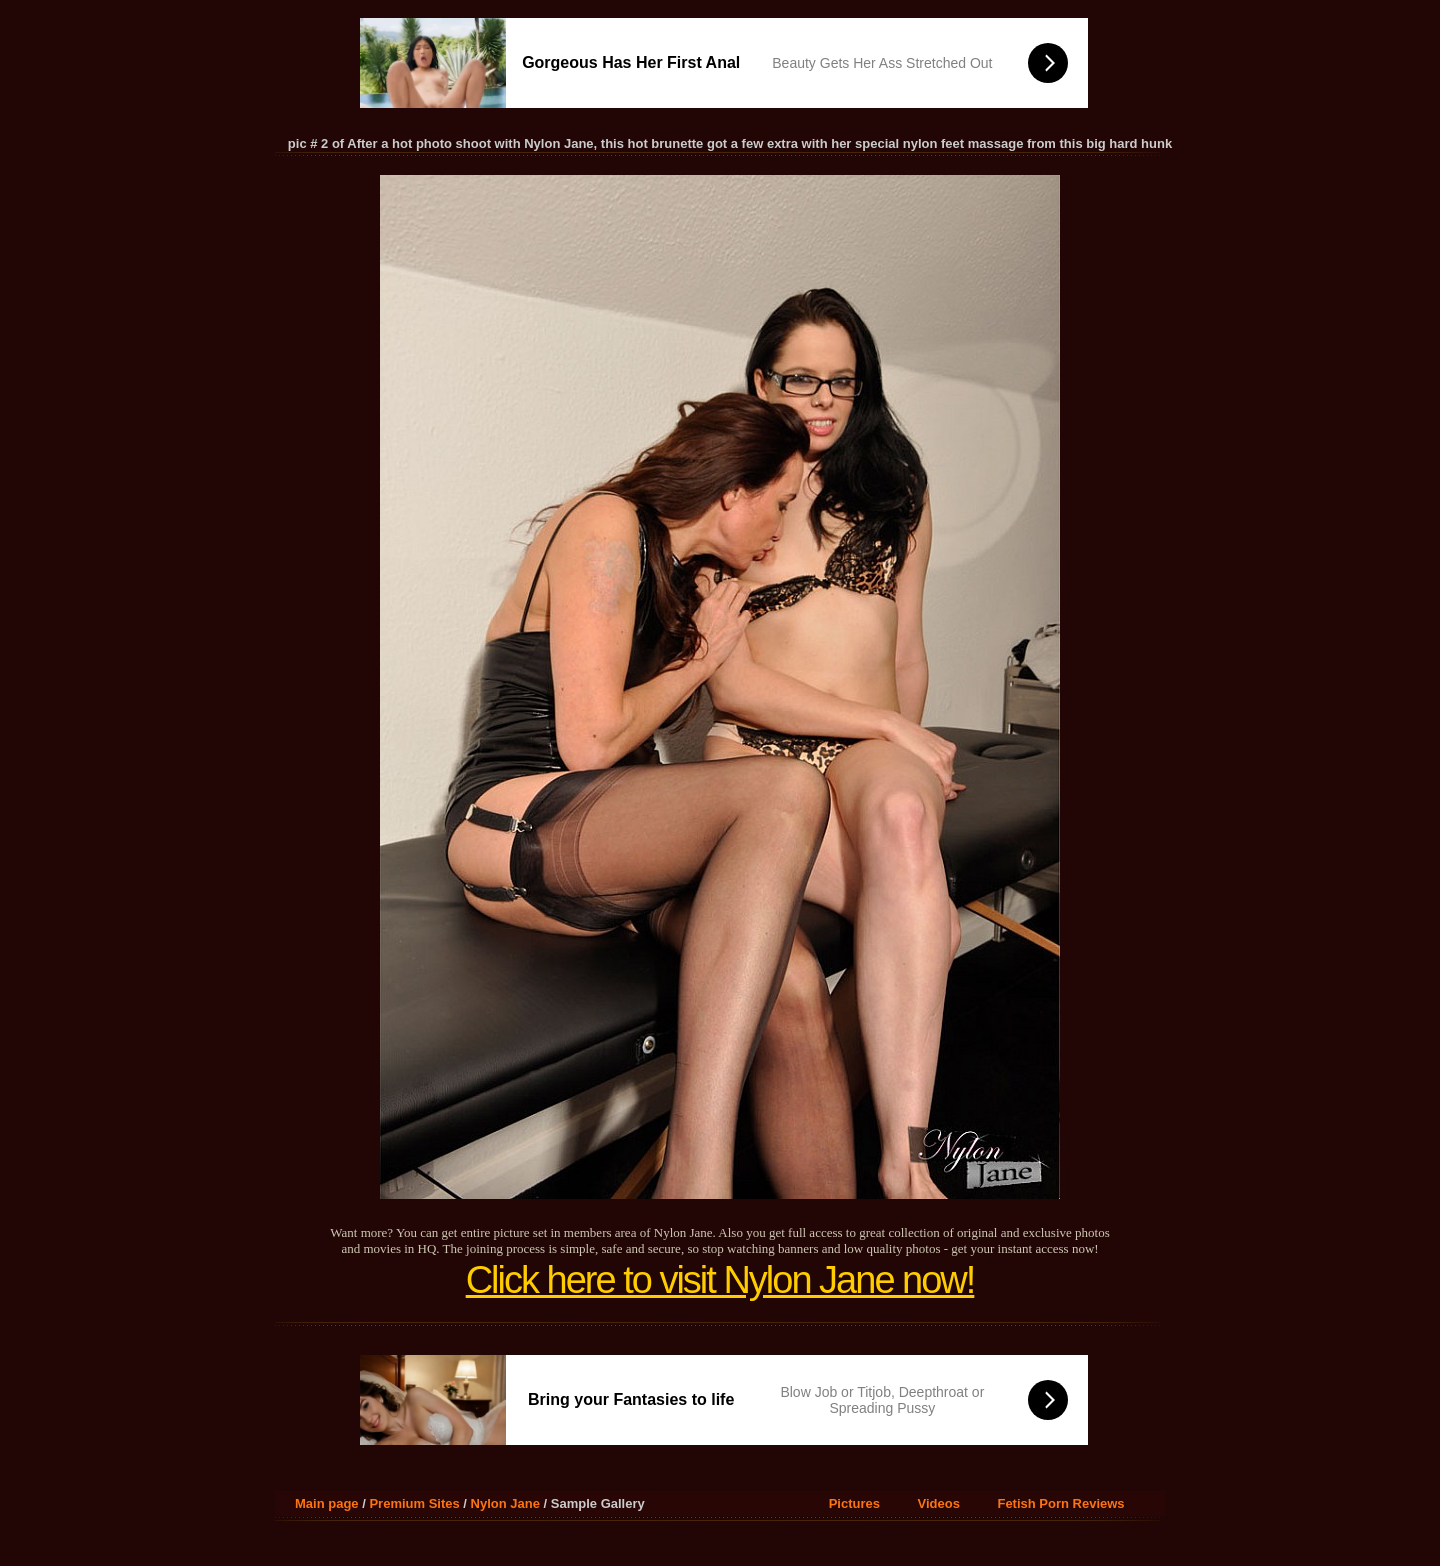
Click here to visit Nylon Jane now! (720, 1280)
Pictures (854, 1503)
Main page (327, 1503)
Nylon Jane (505, 1503)
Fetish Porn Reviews (1060, 1503)
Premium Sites (414, 1503)
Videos (939, 1503)
